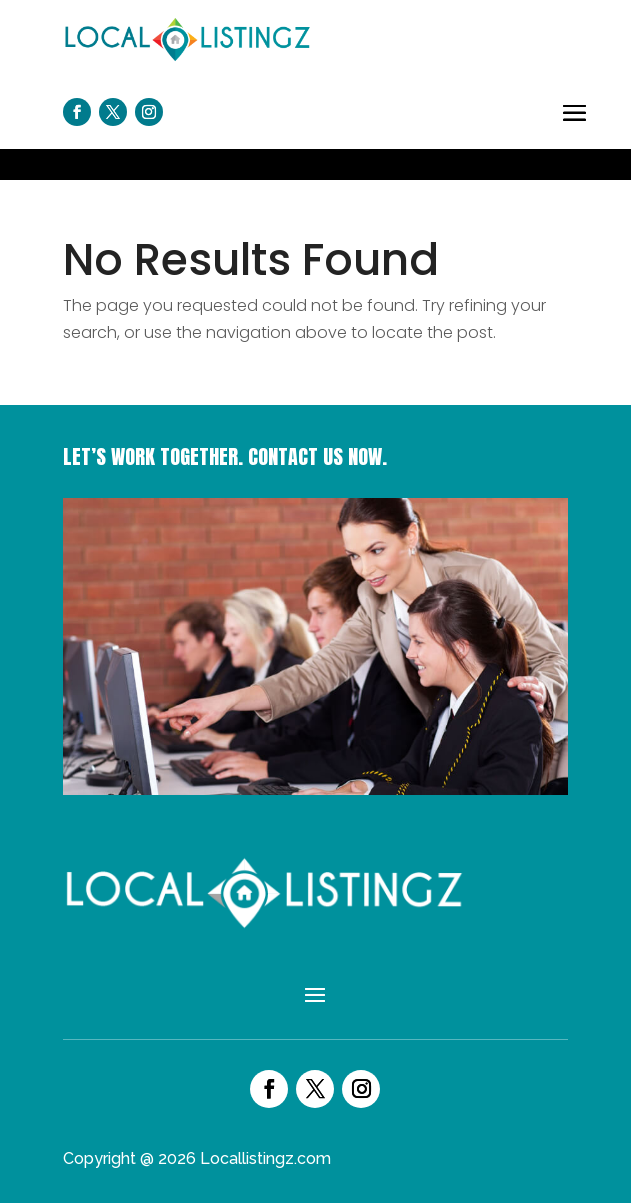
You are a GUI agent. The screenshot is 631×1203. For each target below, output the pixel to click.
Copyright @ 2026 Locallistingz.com (197, 1158)
